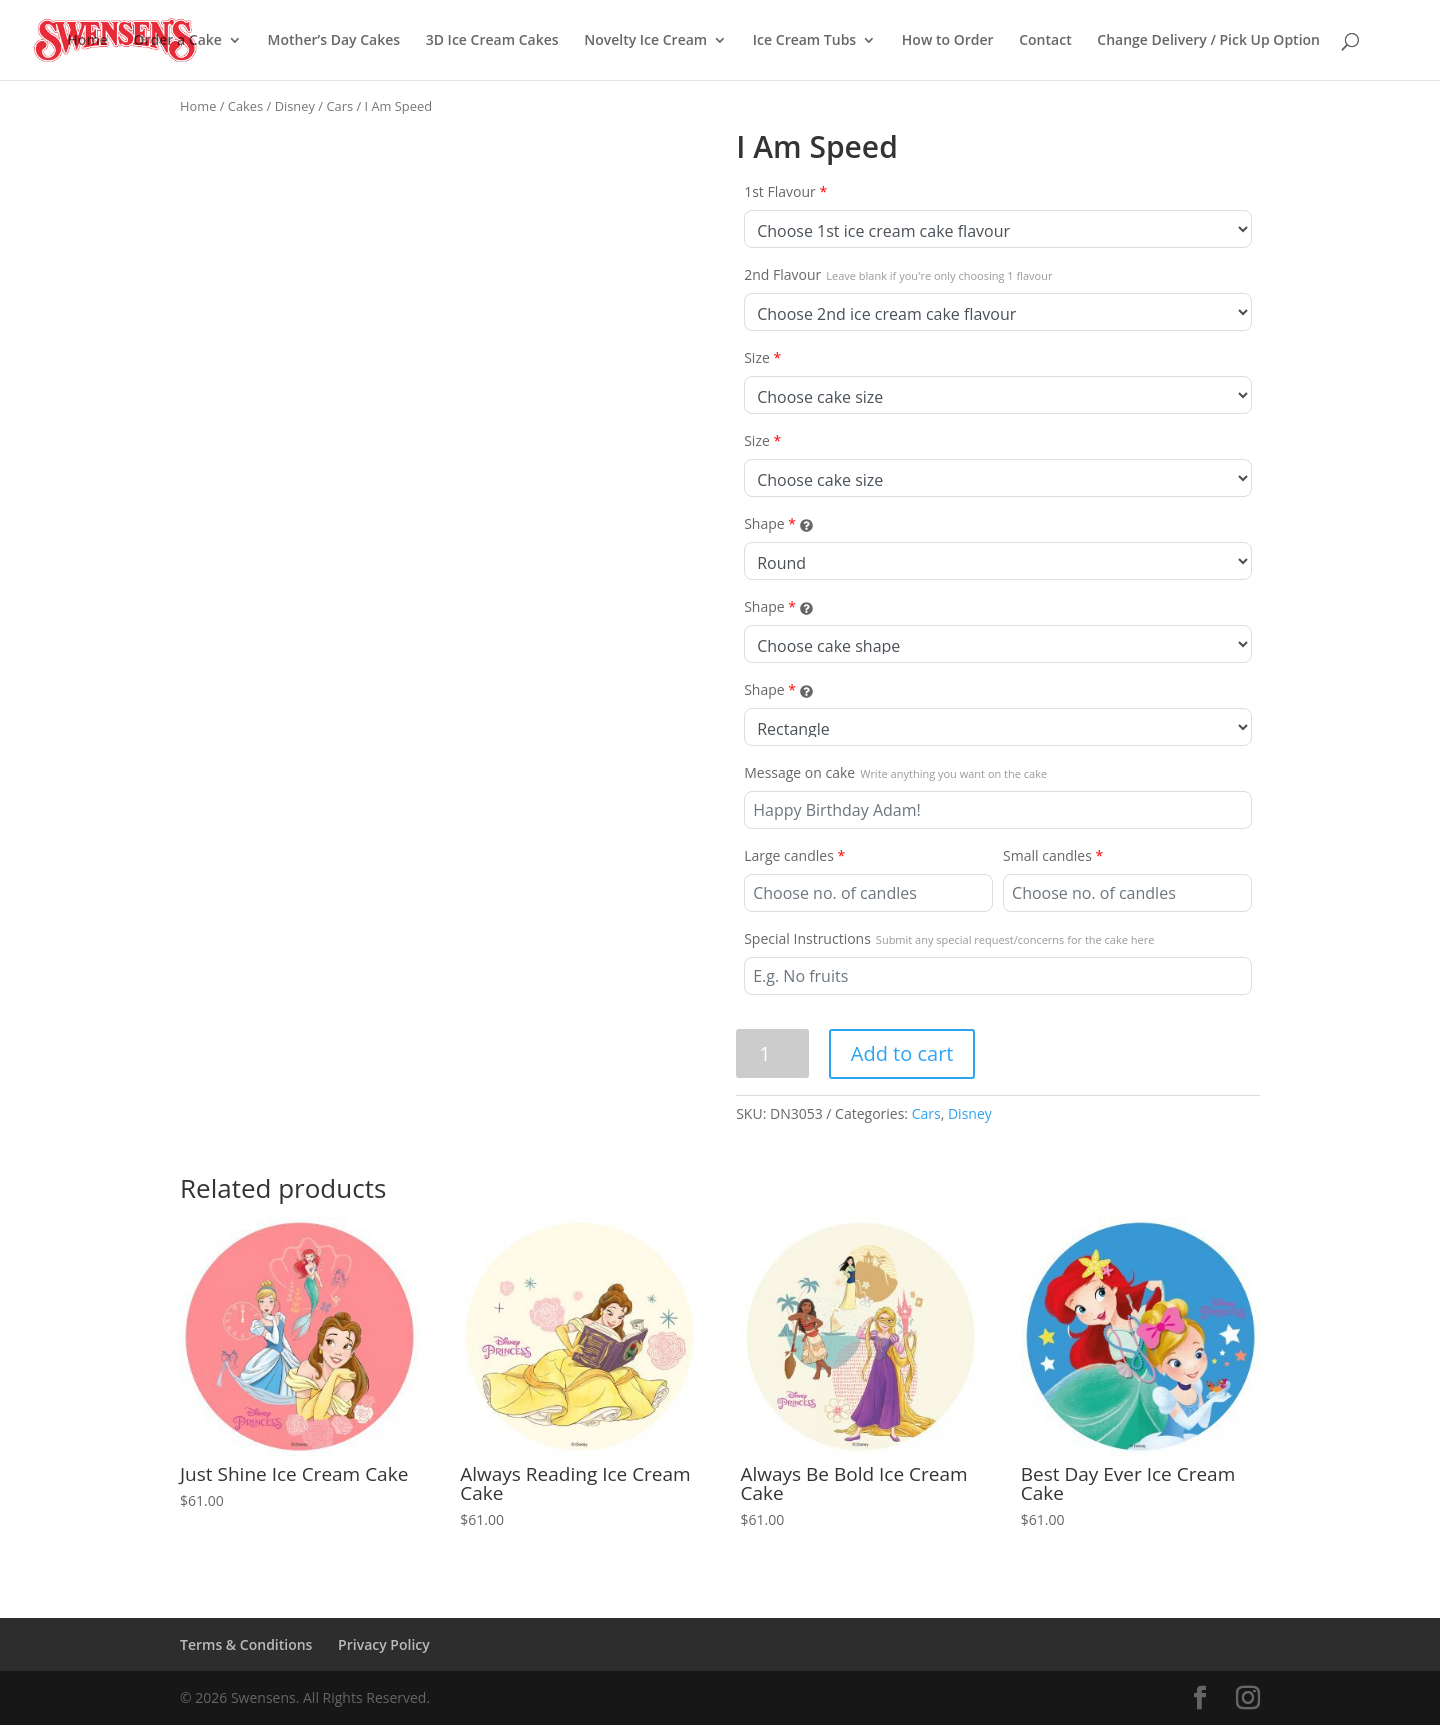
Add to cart (902, 1053)
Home (87, 41)
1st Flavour (785, 191)
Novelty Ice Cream (645, 41)
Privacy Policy (384, 1644)
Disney (295, 106)
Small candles (1053, 855)
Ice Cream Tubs (804, 41)
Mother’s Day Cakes (334, 41)
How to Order (948, 41)
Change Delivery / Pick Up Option (1208, 41)
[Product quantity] (772, 1053)
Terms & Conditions (246, 1644)
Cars (339, 106)
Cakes (245, 106)
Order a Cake (177, 41)
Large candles (794, 855)
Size (762, 357)
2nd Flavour (898, 274)
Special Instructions (949, 938)
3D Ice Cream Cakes (492, 41)
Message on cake (895, 772)
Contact (1045, 41)
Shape (778, 523)
